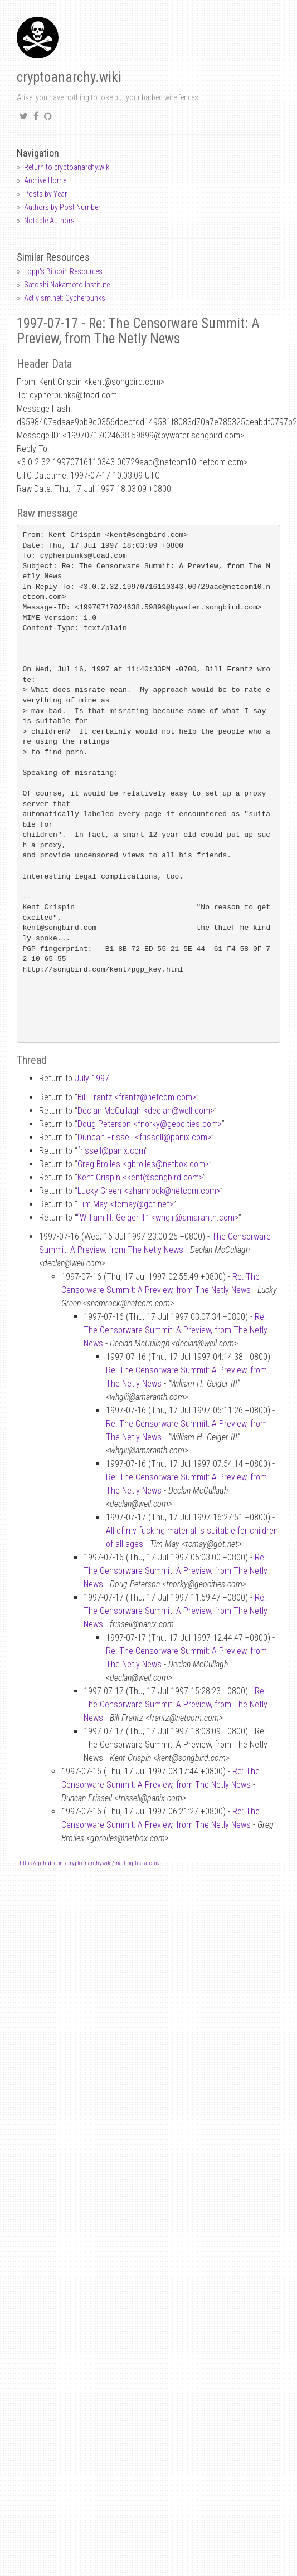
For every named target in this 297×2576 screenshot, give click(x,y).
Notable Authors (49, 220)
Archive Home (45, 180)
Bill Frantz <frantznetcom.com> (136, 1097)
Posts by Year (45, 193)
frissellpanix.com (111, 1150)
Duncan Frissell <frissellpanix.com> (144, 1137)
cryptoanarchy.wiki (69, 77)
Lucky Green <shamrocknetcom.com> (148, 1190)
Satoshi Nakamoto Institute (67, 284)
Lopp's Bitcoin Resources (63, 271)
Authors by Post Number (62, 207)
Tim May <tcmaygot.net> (125, 1204)
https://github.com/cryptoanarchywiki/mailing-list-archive (91, 1863)
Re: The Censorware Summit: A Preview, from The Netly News (175, 1330)
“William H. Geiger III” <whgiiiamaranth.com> (157, 1217)
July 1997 (92, 1078)
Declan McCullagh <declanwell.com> (145, 1110)
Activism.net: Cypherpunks (64, 298)
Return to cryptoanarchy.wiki (67, 167)
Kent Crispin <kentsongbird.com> (140, 1177)
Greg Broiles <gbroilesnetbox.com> (143, 1164)
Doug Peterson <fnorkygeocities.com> (149, 1124)
